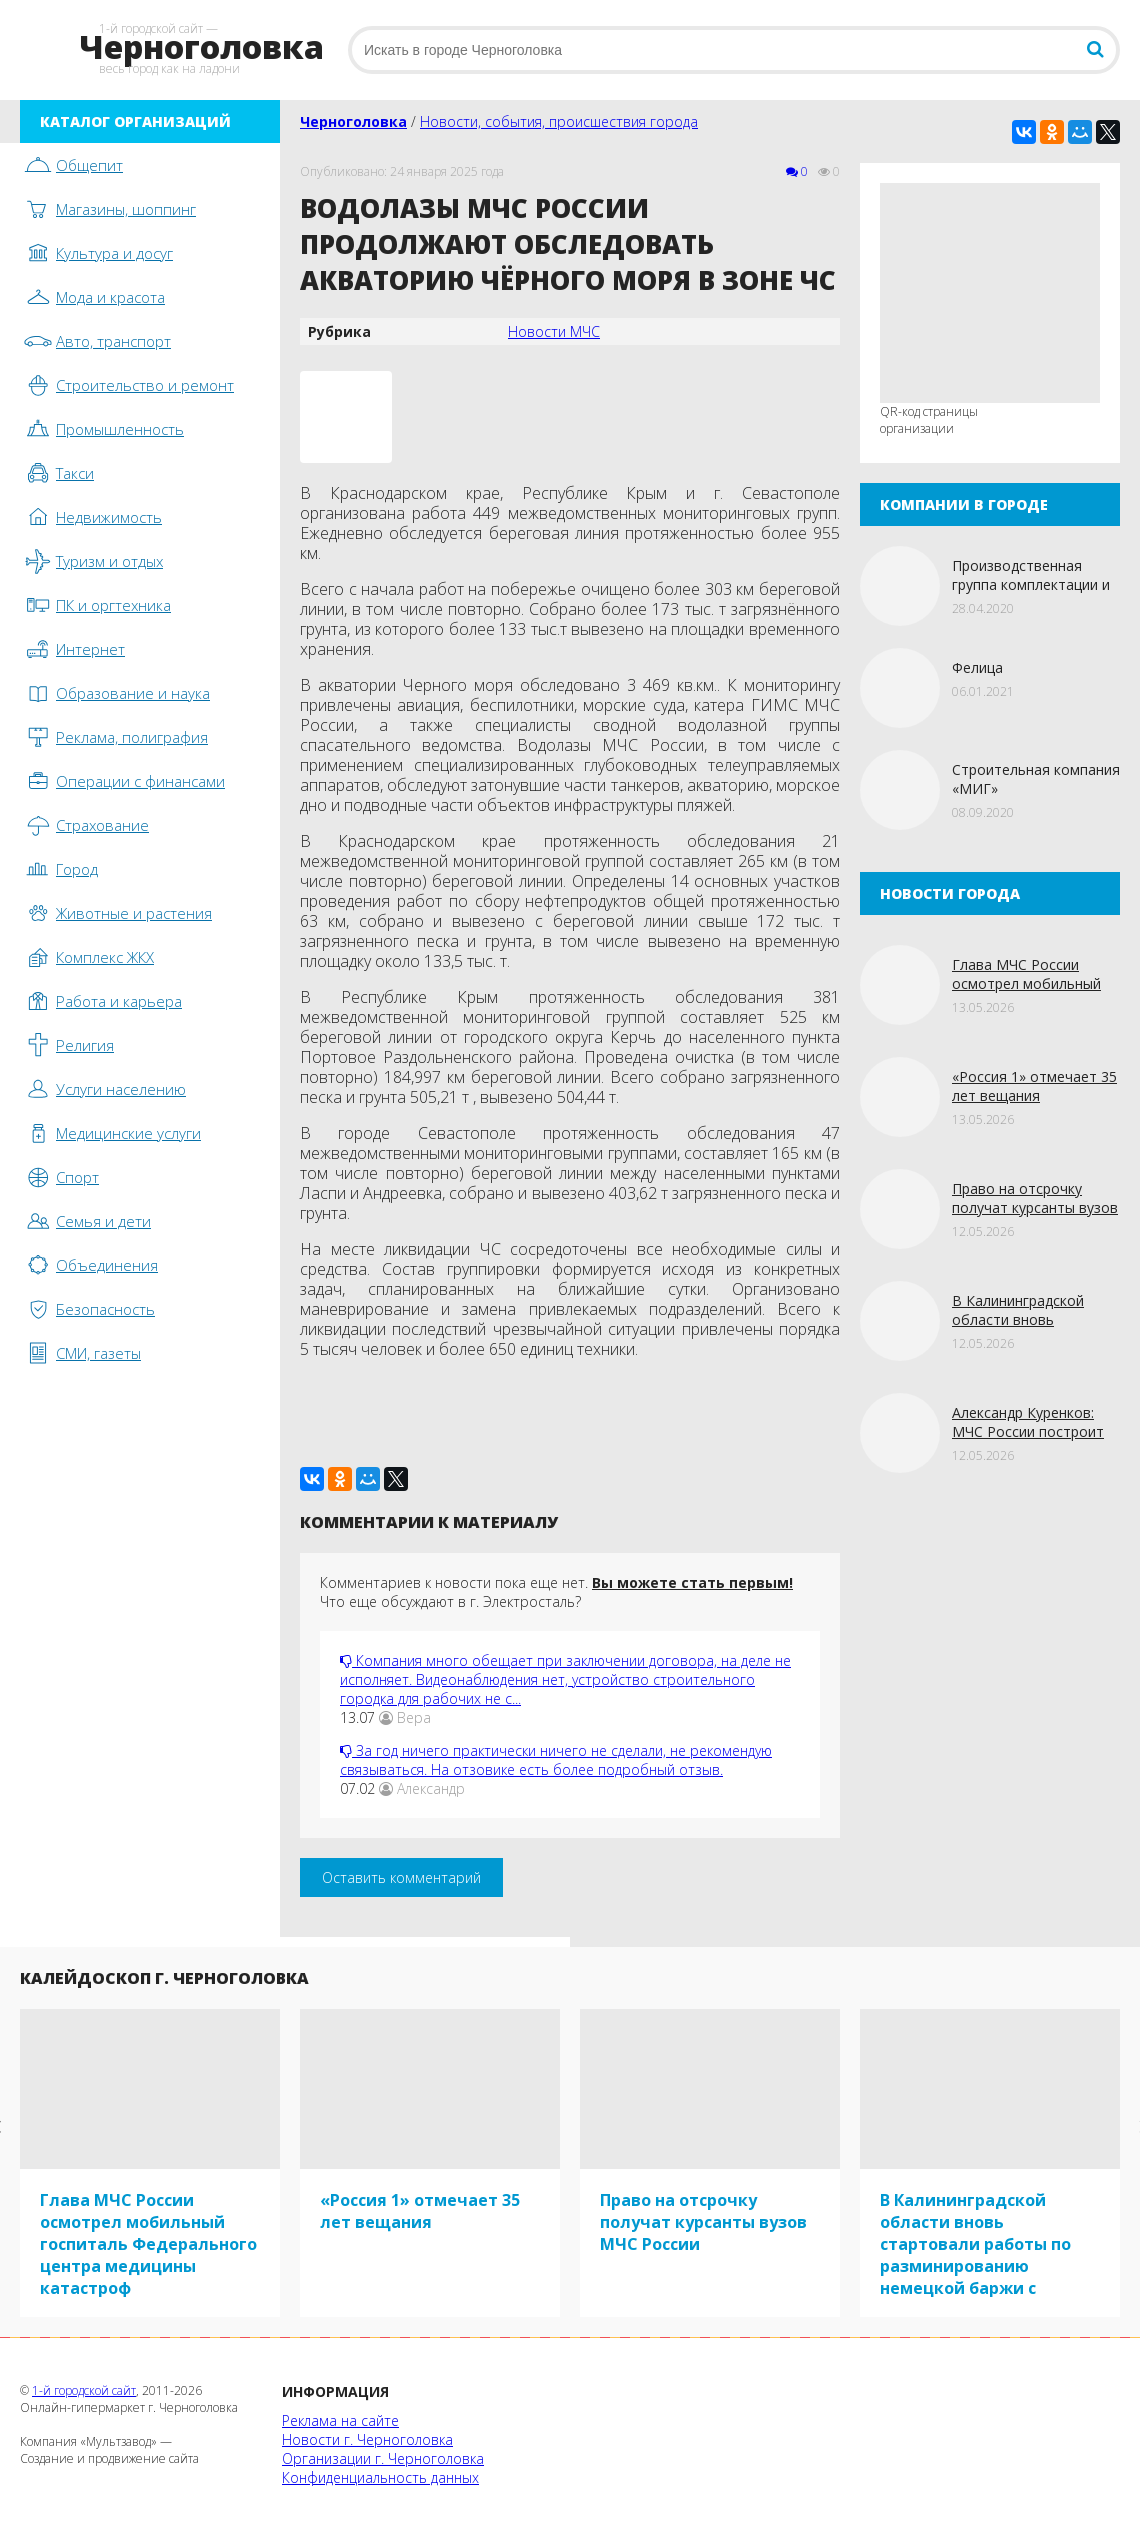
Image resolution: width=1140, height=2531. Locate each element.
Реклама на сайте (340, 2420)
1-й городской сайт (84, 2390)
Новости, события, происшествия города (559, 121)
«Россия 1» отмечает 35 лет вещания (1034, 1086)
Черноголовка (353, 121)
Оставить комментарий (401, 1877)
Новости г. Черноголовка (367, 2439)
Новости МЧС (554, 331)
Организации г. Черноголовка (383, 2458)
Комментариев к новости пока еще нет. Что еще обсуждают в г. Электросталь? (556, 1592)
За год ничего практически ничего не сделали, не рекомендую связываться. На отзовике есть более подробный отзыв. (556, 1760)
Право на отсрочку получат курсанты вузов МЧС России (1035, 1207)
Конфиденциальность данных (380, 2477)
